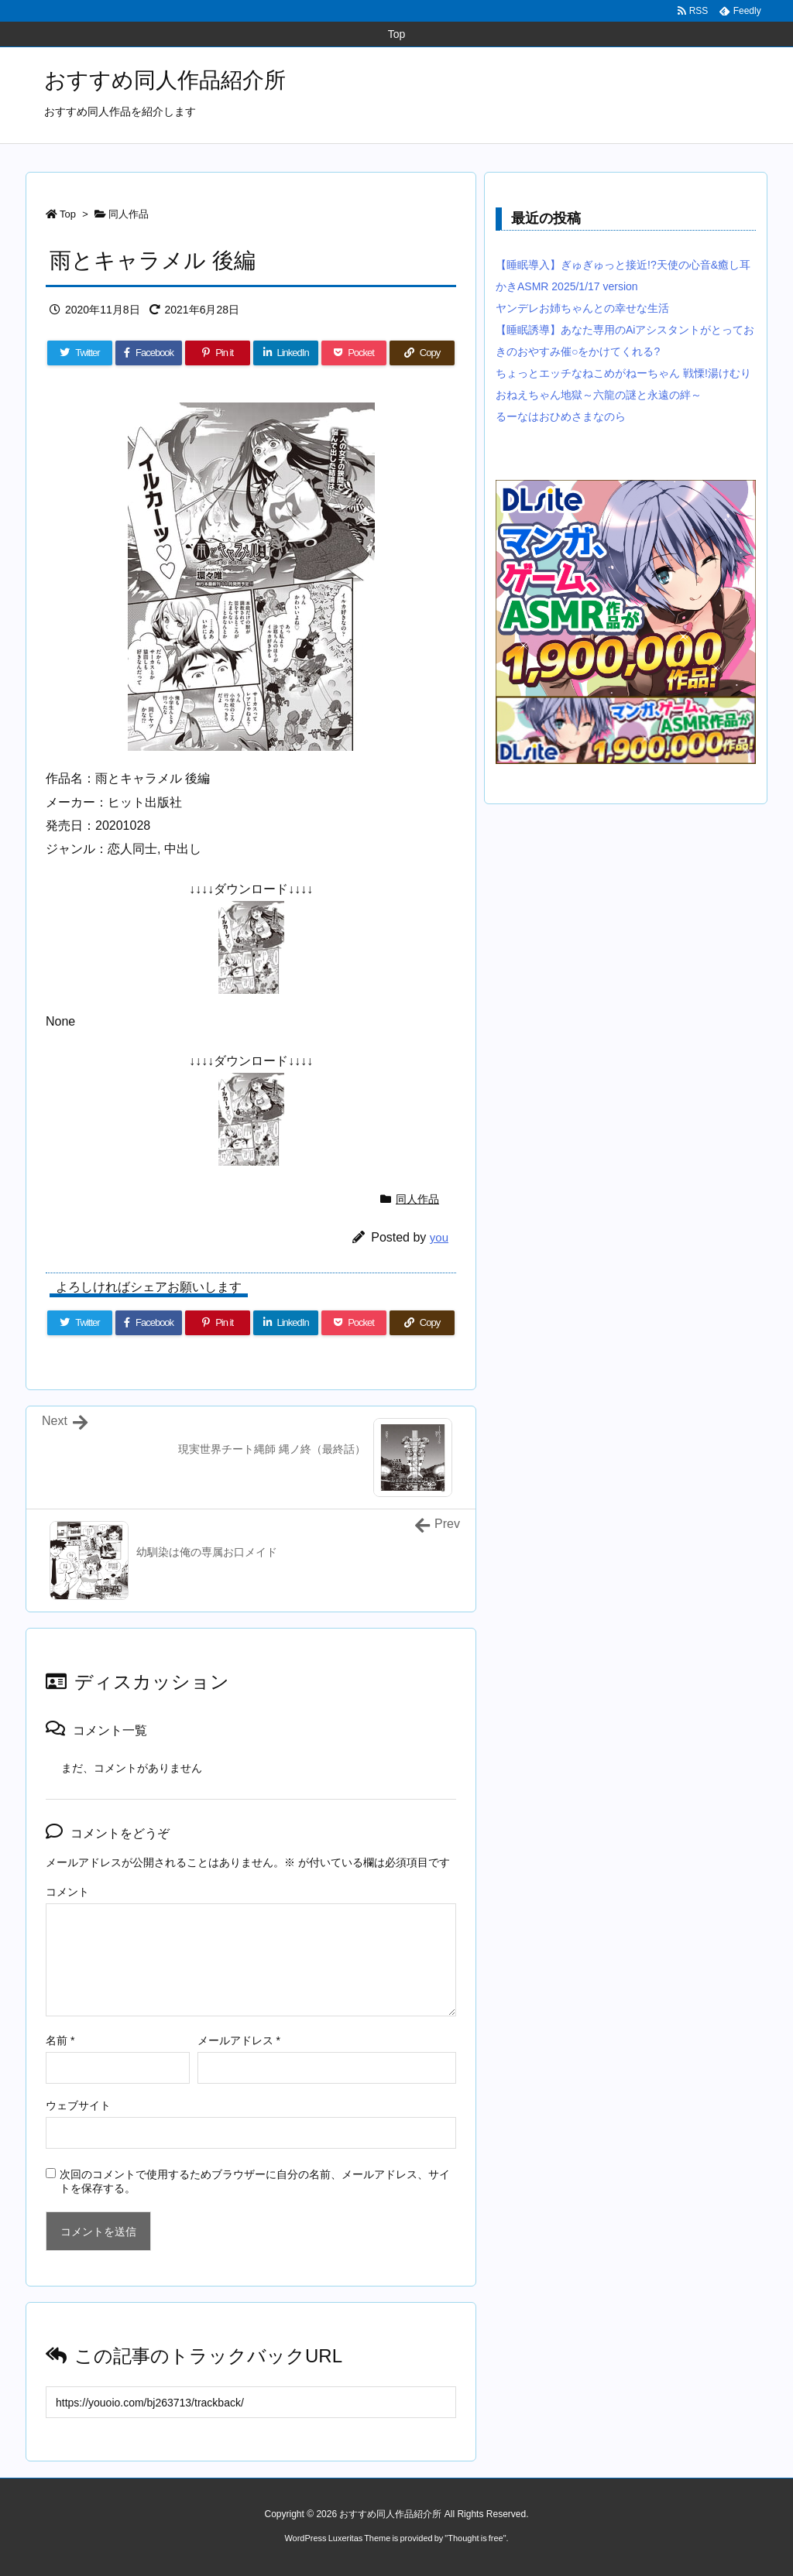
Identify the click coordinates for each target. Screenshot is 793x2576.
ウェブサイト (78, 2105)
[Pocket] (353, 353)
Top (68, 214)
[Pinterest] (217, 353)
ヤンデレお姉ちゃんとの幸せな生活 (582, 308)
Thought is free (475, 2538)
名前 (60, 2040)
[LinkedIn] (285, 353)
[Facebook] (148, 353)
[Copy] (422, 353)
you (439, 1237)
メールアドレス (238, 2040)
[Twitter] (79, 353)
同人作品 (128, 214)
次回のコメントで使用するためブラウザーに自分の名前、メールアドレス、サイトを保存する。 (255, 2181)
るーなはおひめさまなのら (561, 416)
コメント (67, 1892)
